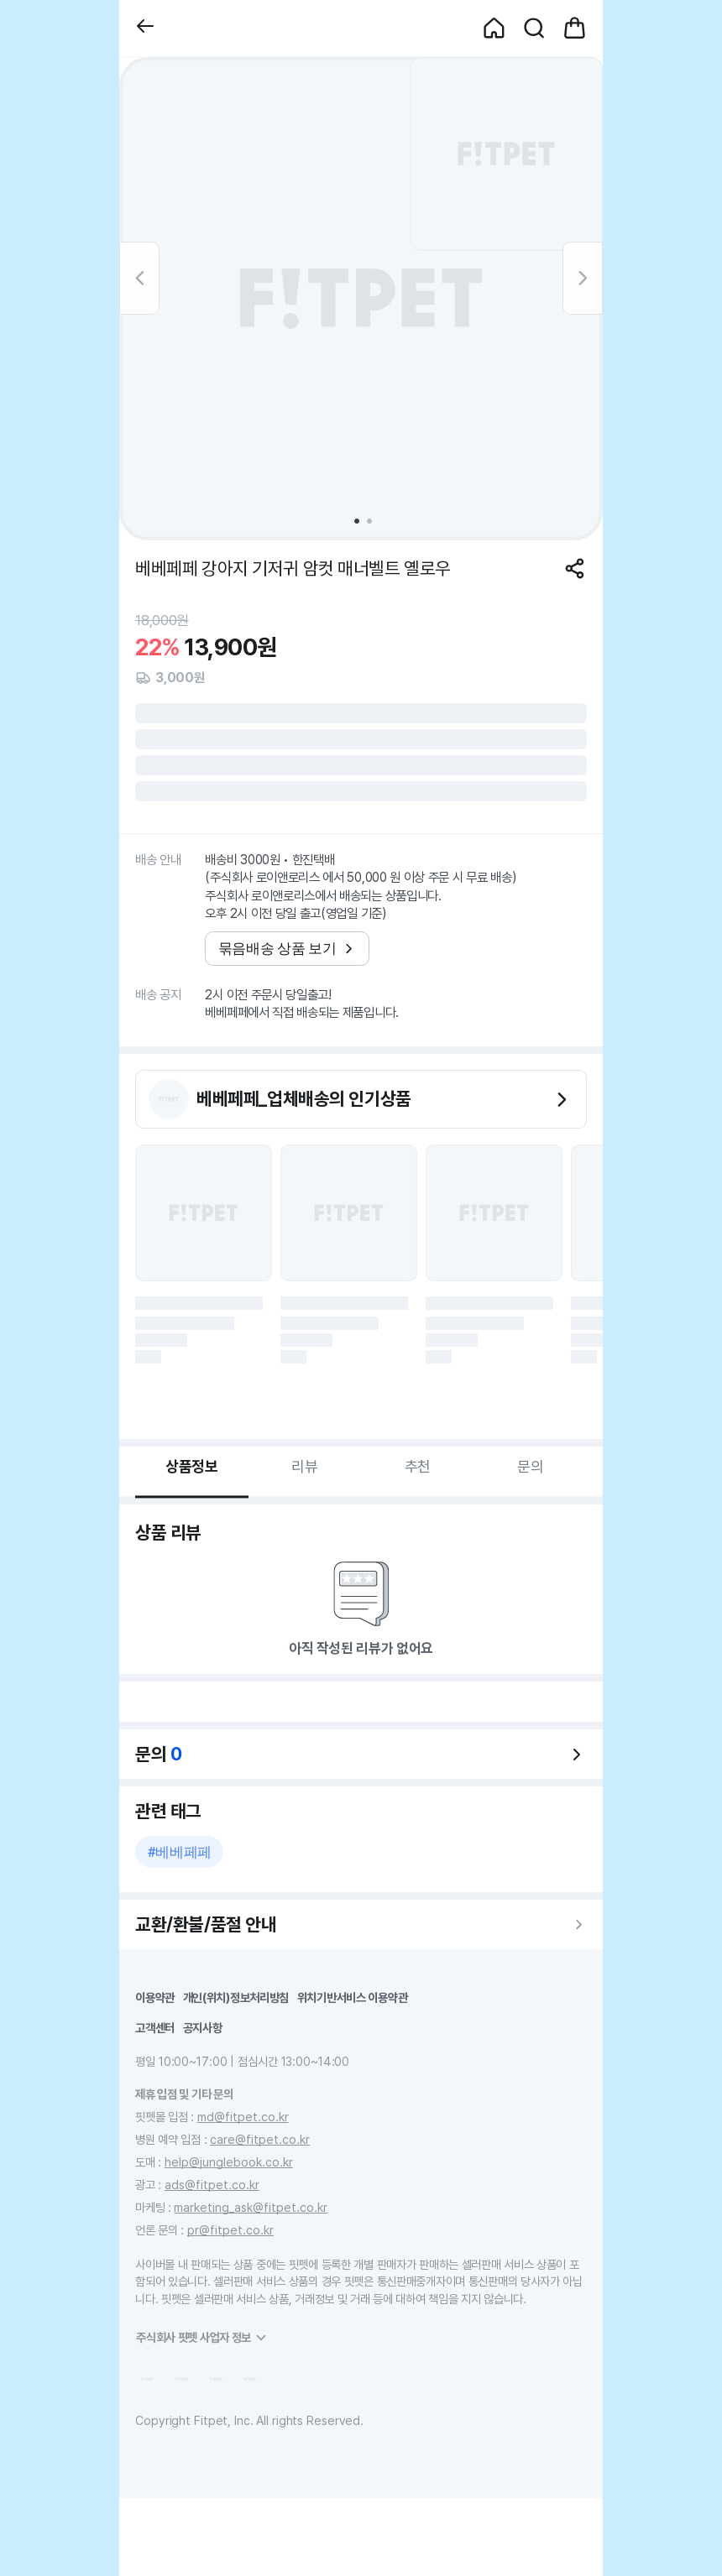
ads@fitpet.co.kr (212, 2184)
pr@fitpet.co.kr (230, 2230)
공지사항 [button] (202, 2028)
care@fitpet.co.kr (260, 2139)
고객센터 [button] (155, 2028)
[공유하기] (574, 568)
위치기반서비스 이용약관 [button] (352, 1997)
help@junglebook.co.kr (229, 2162)
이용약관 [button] (155, 1997)
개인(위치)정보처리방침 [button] (236, 1997)
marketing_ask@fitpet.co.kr (250, 2207)
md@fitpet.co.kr (243, 2116)
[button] (145, 28)
